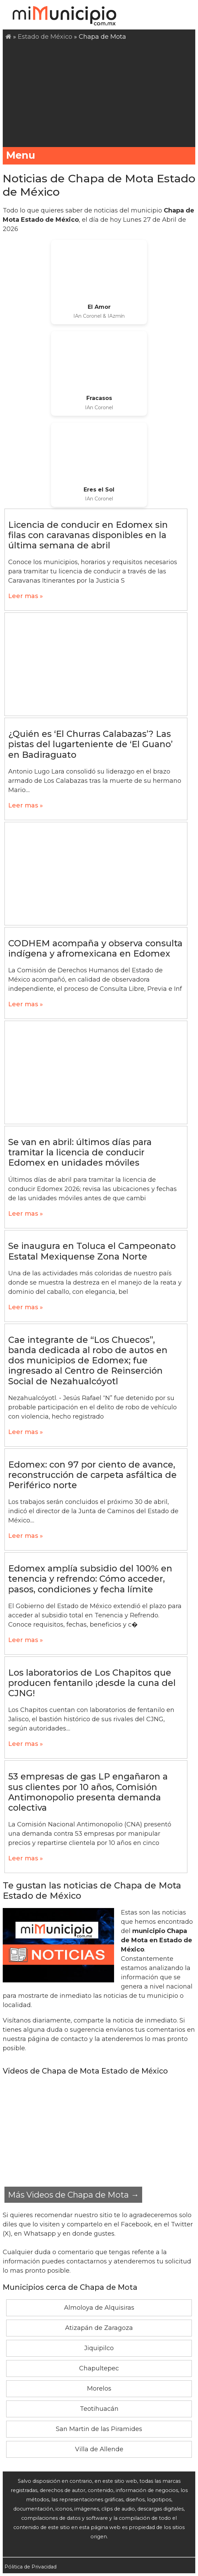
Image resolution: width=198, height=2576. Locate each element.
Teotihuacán (99, 2409)
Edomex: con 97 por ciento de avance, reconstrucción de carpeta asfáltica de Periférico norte (92, 1474)
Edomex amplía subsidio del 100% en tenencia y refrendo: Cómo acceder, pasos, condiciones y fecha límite (90, 1578)
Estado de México (45, 36)
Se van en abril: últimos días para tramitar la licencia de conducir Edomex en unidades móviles (80, 1152)
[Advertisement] (100, 93)
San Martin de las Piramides (99, 2429)
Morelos (99, 2388)
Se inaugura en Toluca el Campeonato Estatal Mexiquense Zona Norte (92, 1251)
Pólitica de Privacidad (30, 2567)
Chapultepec (99, 2368)
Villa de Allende (99, 2449)
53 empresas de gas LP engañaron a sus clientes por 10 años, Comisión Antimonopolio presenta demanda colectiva (88, 1792)
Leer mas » (25, 596)
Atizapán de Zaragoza (99, 2328)
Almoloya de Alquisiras (99, 2307)
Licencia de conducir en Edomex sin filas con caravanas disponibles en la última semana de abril (88, 535)
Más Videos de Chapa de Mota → (73, 2195)
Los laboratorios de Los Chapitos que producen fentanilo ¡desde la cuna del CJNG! (92, 1682)
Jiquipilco (99, 2348)
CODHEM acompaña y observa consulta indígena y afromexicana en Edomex (95, 948)
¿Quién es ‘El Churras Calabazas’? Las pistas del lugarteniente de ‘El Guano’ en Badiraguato (90, 744)
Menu (99, 155)
